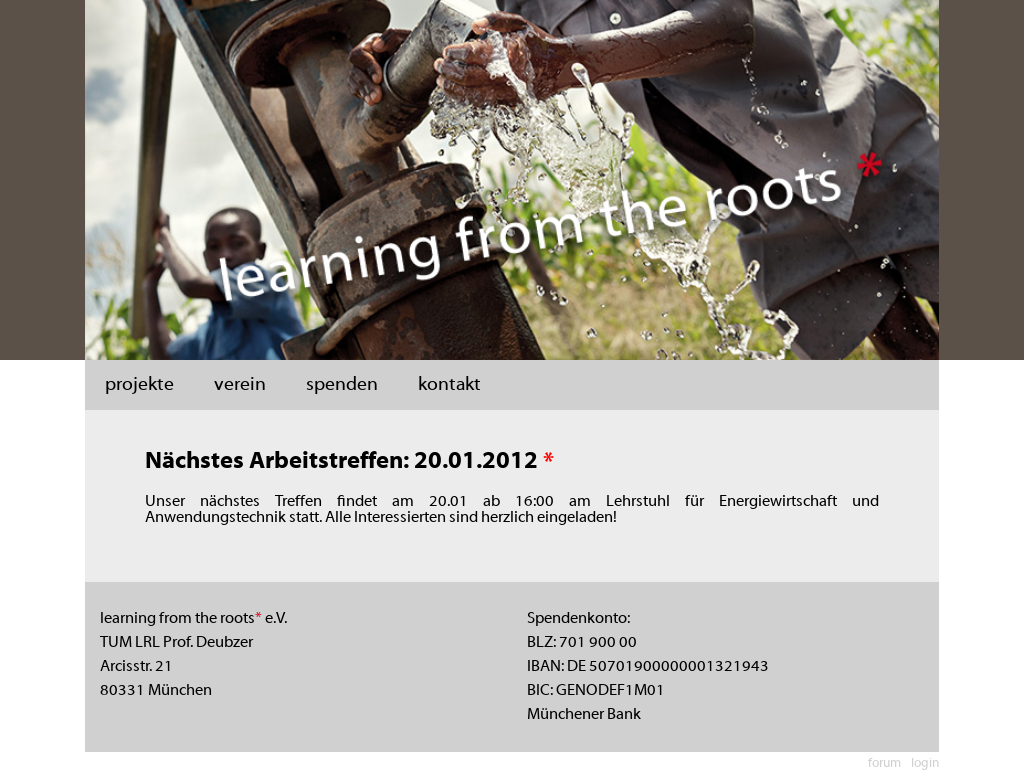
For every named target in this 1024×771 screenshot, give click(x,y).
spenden (342, 385)
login (925, 764)
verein (240, 385)
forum (884, 764)
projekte (139, 385)
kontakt (449, 385)
